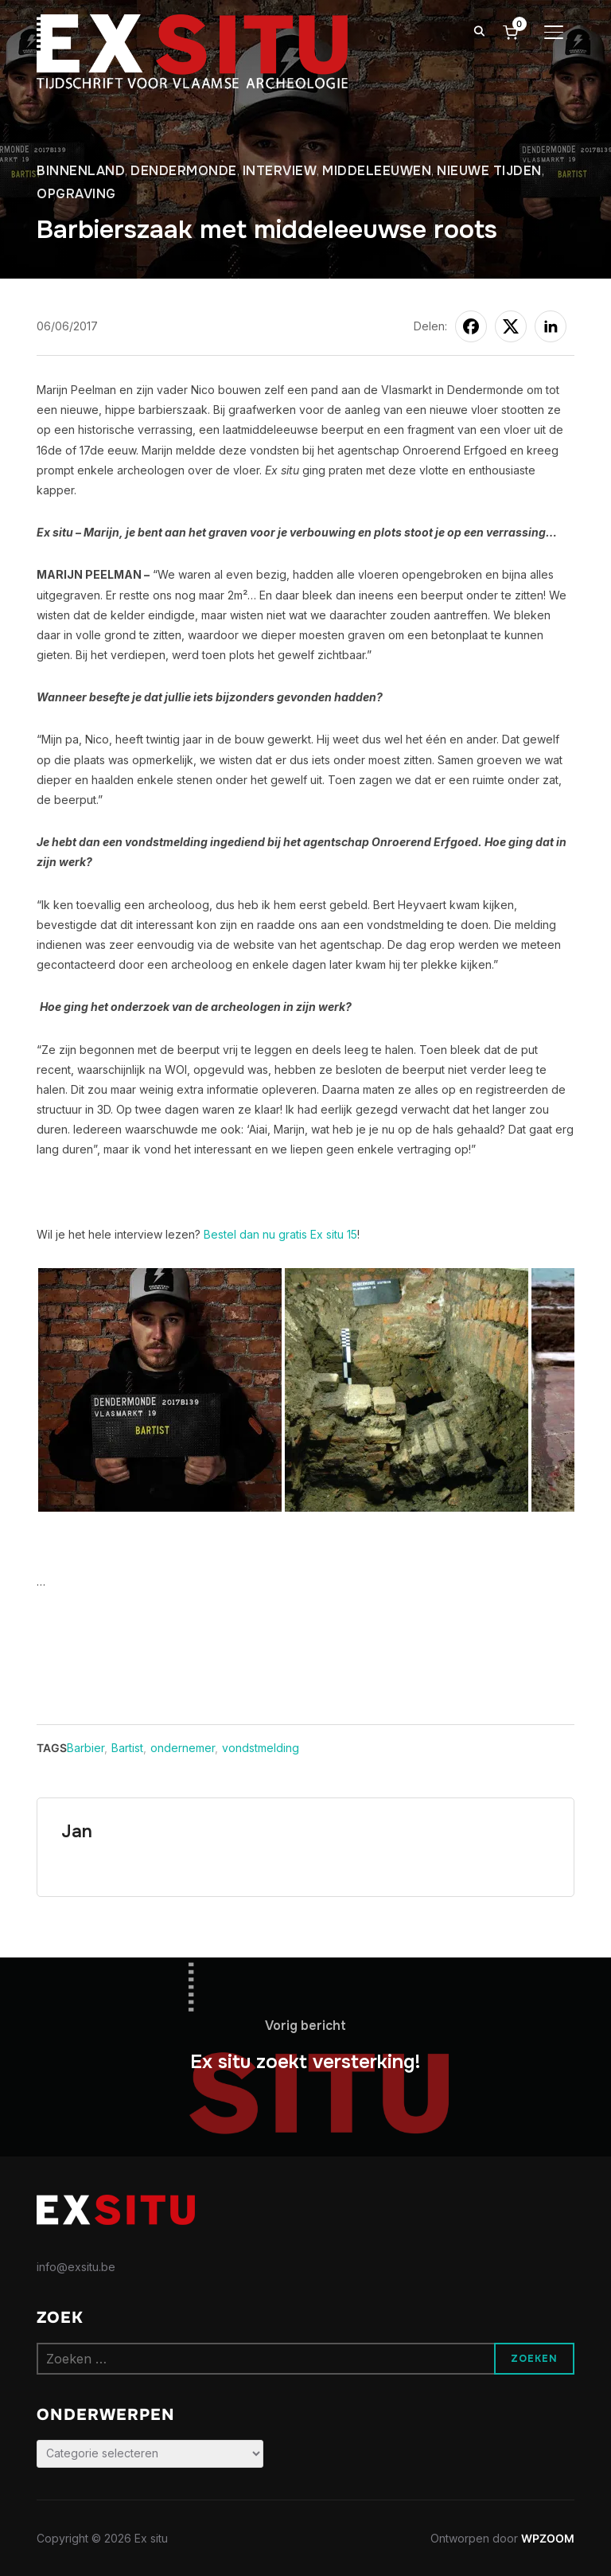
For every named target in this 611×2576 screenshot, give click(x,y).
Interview (280, 170)
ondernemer (182, 1747)
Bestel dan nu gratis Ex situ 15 (280, 1234)
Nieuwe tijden (489, 170)
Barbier (85, 1747)
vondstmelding (260, 1747)
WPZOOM (547, 2538)
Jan (76, 1832)
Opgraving (76, 193)
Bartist (127, 1747)
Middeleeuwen (376, 170)
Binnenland (81, 170)
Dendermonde (183, 170)
